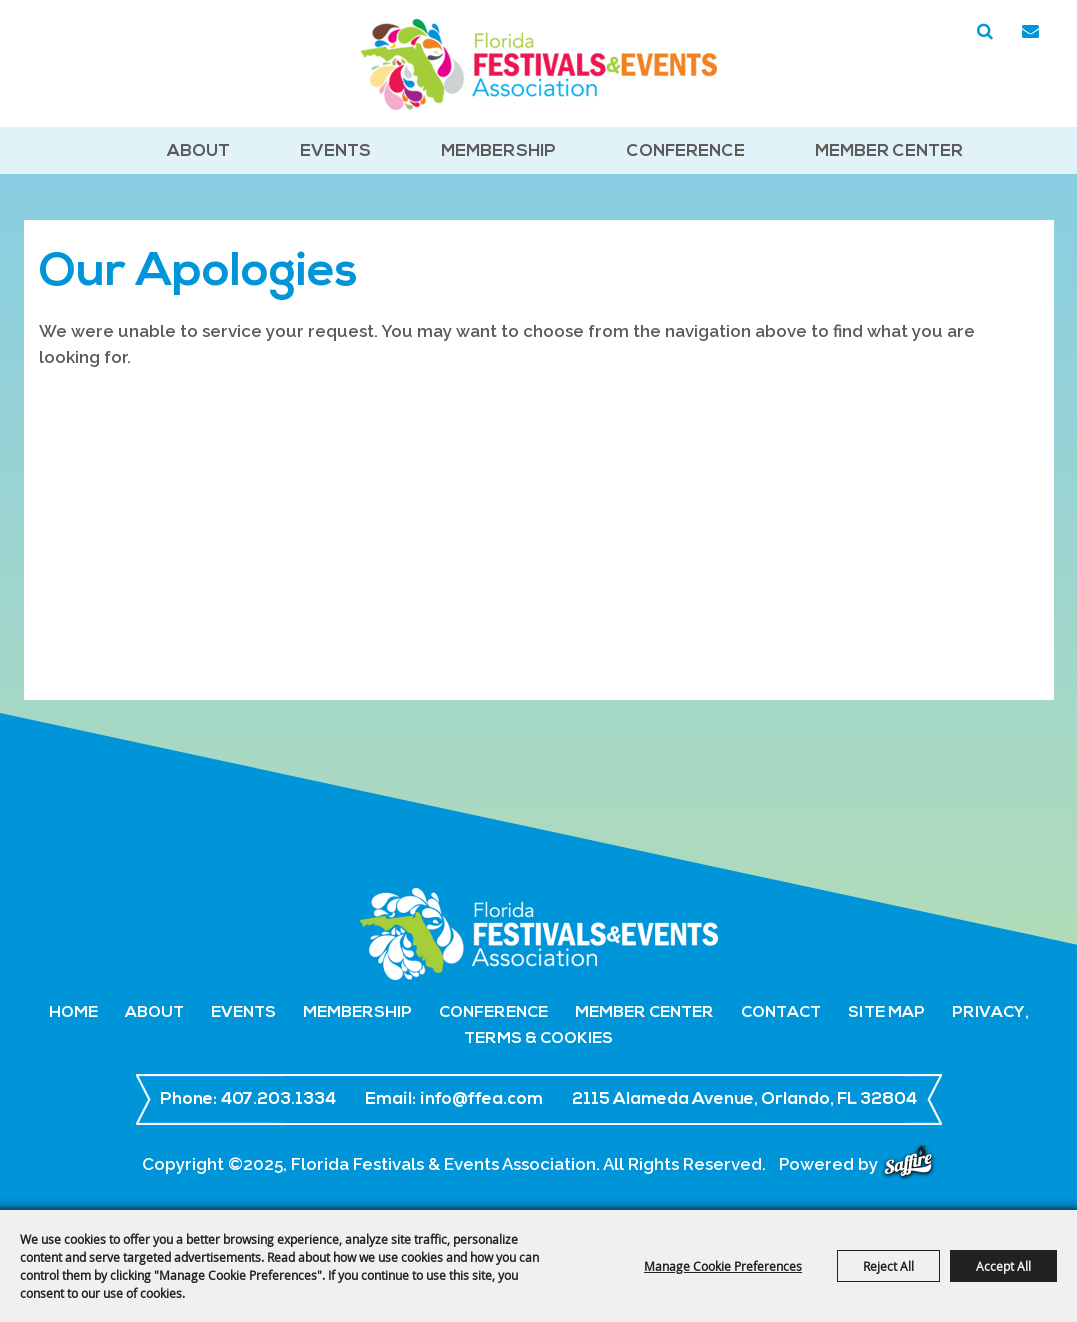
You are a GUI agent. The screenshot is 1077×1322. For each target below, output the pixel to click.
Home (73, 1013)
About (198, 151)
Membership (498, 151)
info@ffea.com (481, 1099)
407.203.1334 (278, 1099)
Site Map (886, 1013)
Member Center (889, 151)
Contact (781, 1013)
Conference (685, 151)
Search (985, 32)
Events (335, 151)
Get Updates (1031, 32)
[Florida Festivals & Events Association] (539, 64)
